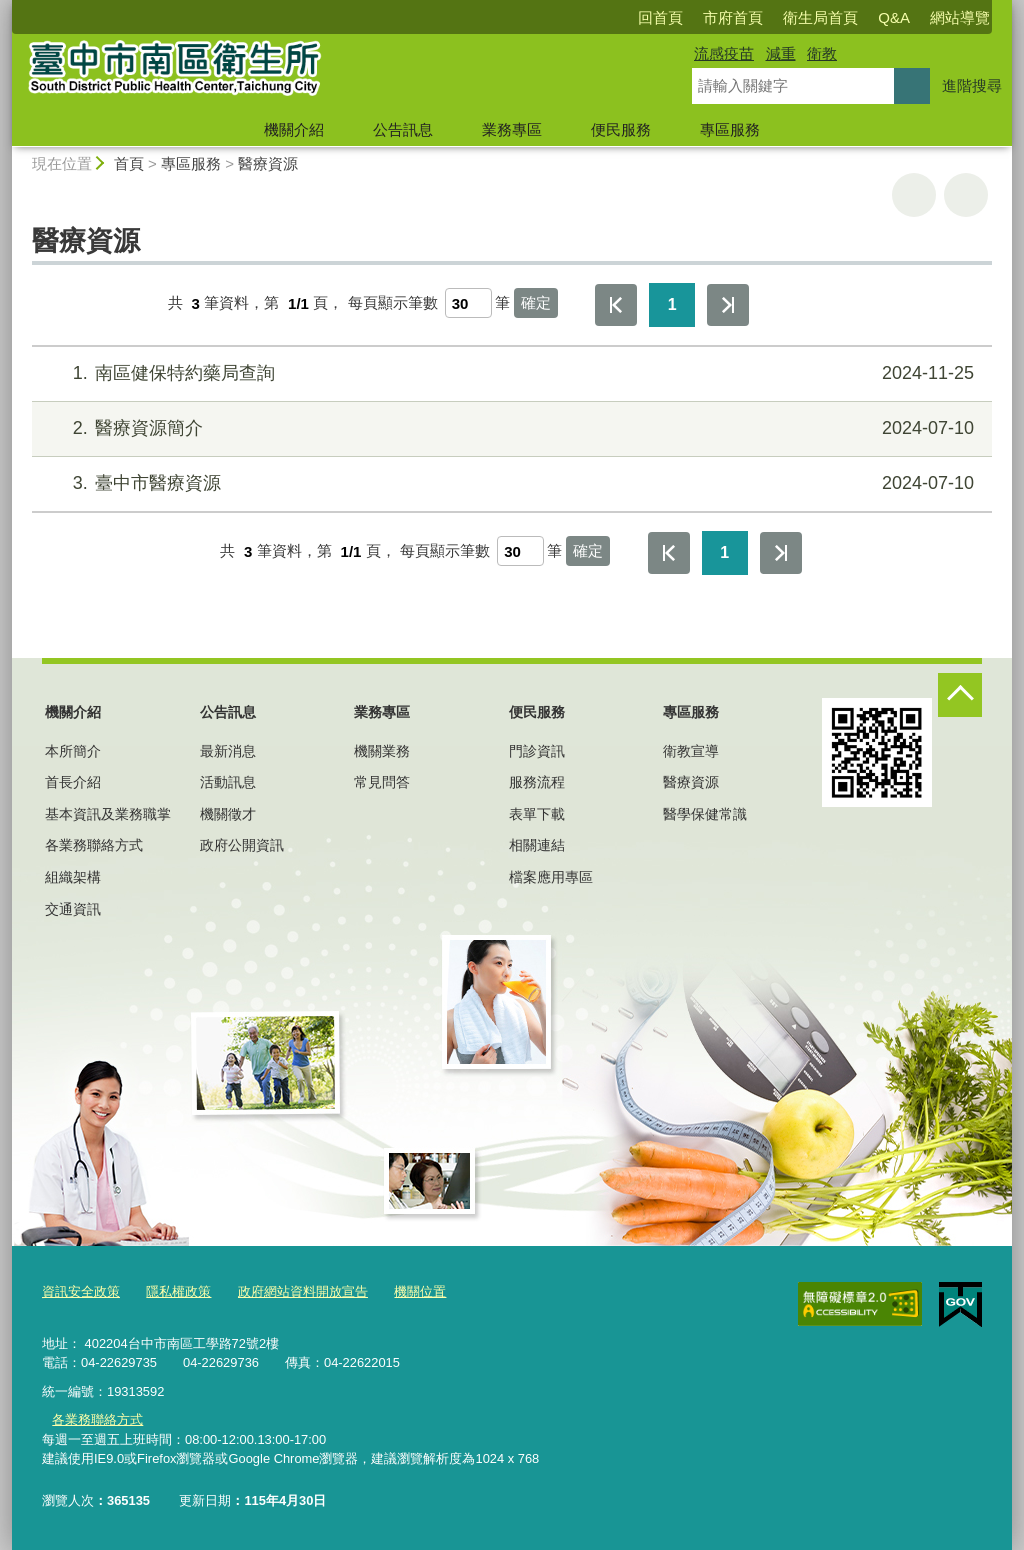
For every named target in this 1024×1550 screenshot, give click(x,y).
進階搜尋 (972, 85)
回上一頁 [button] (966, 195)
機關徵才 (228, 814)
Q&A (894, 17)
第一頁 (616, 305)
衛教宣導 (691, 751)
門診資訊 (537, 751)
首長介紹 (73, 782)
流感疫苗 (724, 53)
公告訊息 (403, 129)
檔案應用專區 (551, 877)
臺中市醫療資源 (509, 483)
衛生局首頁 (820, 17)
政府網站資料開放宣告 (303, 1291)
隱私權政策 (178, 1291)
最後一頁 (728, 305)
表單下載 (537, 814)
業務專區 (512, 129)
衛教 (822, 53)
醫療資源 (268, 163)
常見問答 (382, 782)
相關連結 (537, 845)
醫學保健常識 (705, 814)
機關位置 (420, 1291)
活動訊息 (228, 782)
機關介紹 (294, 129)
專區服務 (730, 129)
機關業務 (382, 751)
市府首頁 (733, 17)
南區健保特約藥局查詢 (509, 373)
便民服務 (621, 129)
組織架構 (73, 877)
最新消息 (228, 751)
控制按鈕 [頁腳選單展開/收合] (960, 695)
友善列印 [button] (914, 195)
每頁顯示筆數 (393, 303)
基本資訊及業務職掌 (108, 814)
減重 (781, 53)
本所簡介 (73, 751)
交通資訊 (73, 909)
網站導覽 (960, 17)
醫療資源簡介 (509, 428)
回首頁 (660, 17)
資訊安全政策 (81, 1291)
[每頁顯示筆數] (468, 303)
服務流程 (537, 782)
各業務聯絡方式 (94, 845)
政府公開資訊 (242, 845)
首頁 (129, 163)
